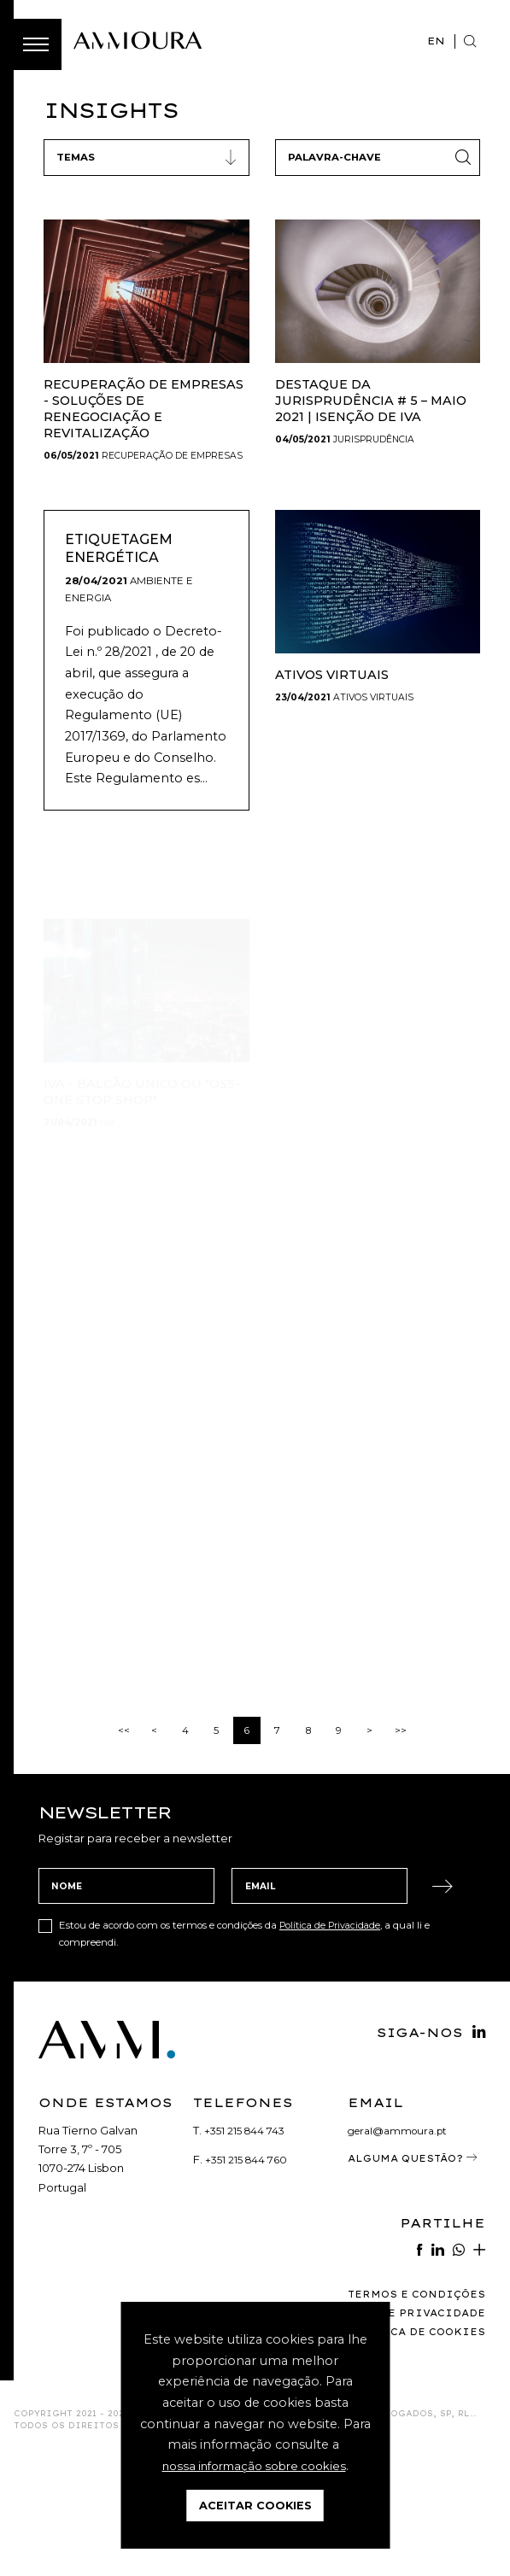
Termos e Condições (409, 2411)
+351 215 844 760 (248, 2276)
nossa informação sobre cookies (254, 2466)
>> (401, 1847)
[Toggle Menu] (36, 44)
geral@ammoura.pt (402, 2246)
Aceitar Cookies (255, 2505)
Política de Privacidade (333, 2042)
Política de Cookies (408, 2449)
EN (434, 40)
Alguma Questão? (411, 2279)
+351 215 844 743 (247, 2246)
